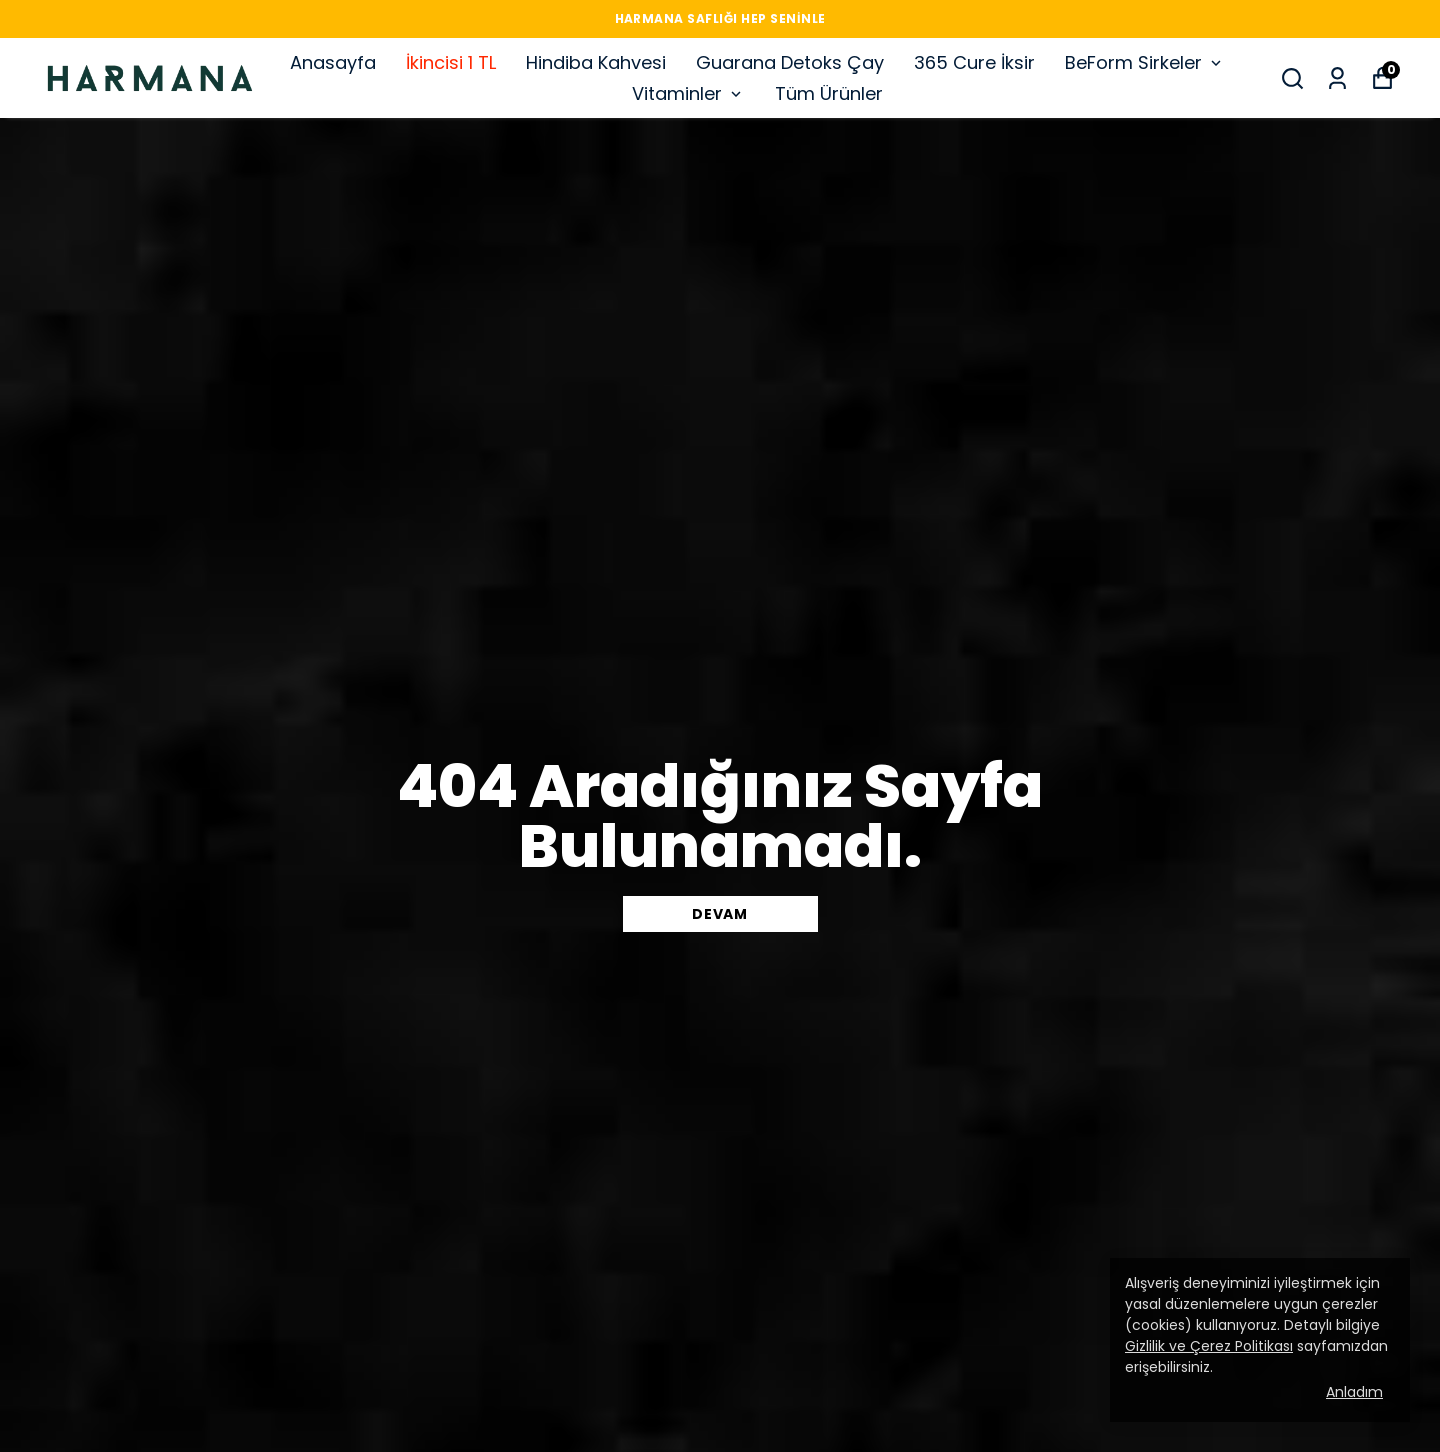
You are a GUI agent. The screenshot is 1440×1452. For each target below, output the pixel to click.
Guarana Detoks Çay (790, 62)
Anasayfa (333, 62)
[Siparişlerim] (1337, 78)
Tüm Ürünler (829, 93)
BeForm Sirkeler (1145, 62)
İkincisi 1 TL (451, 62)
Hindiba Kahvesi (596, 62)
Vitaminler (688, 93)
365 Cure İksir (974, 62)
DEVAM (720, 914)
